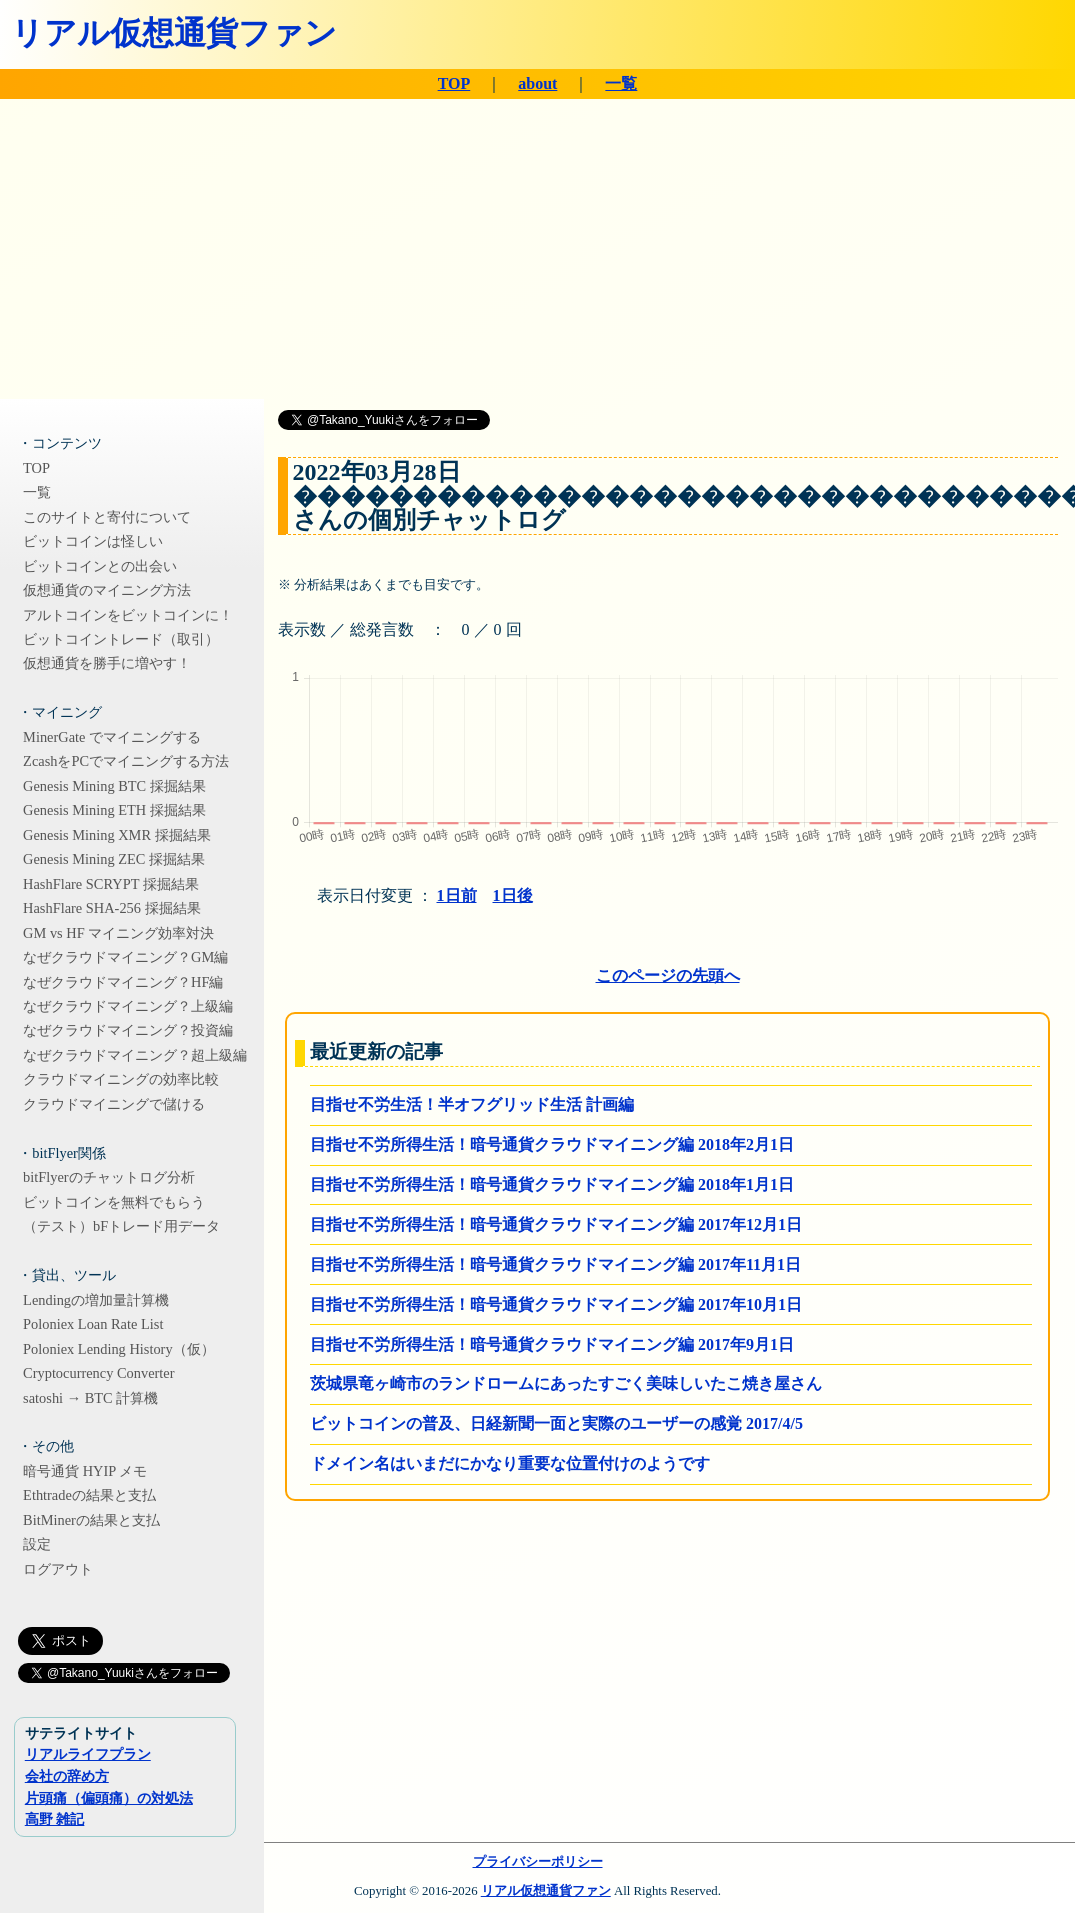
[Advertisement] (537, 249)
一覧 (621, 83)
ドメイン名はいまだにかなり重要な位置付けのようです (510, 1463)
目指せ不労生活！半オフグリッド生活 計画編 (472, 1104)
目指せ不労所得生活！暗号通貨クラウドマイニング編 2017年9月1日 (552, 1344)
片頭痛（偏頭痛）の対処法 (109, 1798)
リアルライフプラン (88, 1754)
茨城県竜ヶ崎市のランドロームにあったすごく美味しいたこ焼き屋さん (566, 1383)
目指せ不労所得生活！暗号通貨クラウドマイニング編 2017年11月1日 (555, 1264)
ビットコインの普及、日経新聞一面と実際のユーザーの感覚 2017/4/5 (556, 1423)
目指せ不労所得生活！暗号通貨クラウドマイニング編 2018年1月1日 (552, 1184)
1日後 (513, 895)
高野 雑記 (55, 1819)
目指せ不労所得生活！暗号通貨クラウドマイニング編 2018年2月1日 (552, 1144)
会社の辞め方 (67, 1776)
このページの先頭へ (668, 975)
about (537, 83)
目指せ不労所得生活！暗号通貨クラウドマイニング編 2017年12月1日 (556, 1224)
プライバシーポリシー (538, 1862)
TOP (454, 83)
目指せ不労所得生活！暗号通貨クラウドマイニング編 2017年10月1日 (556, 1304)
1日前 (457, 895)
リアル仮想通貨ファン (174, 33)
